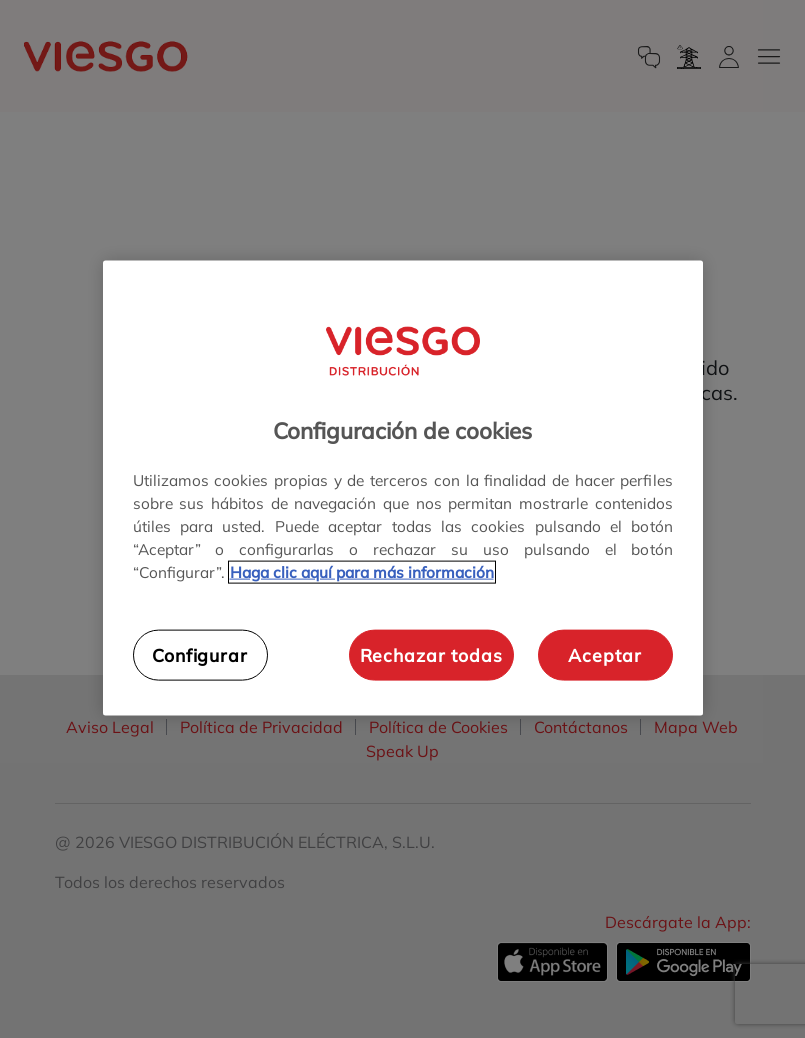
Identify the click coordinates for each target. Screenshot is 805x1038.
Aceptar (604, 655)
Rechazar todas (431, 655)
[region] (403, 487)
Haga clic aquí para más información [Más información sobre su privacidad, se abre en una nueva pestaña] (362, 572)
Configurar (200, 655)
